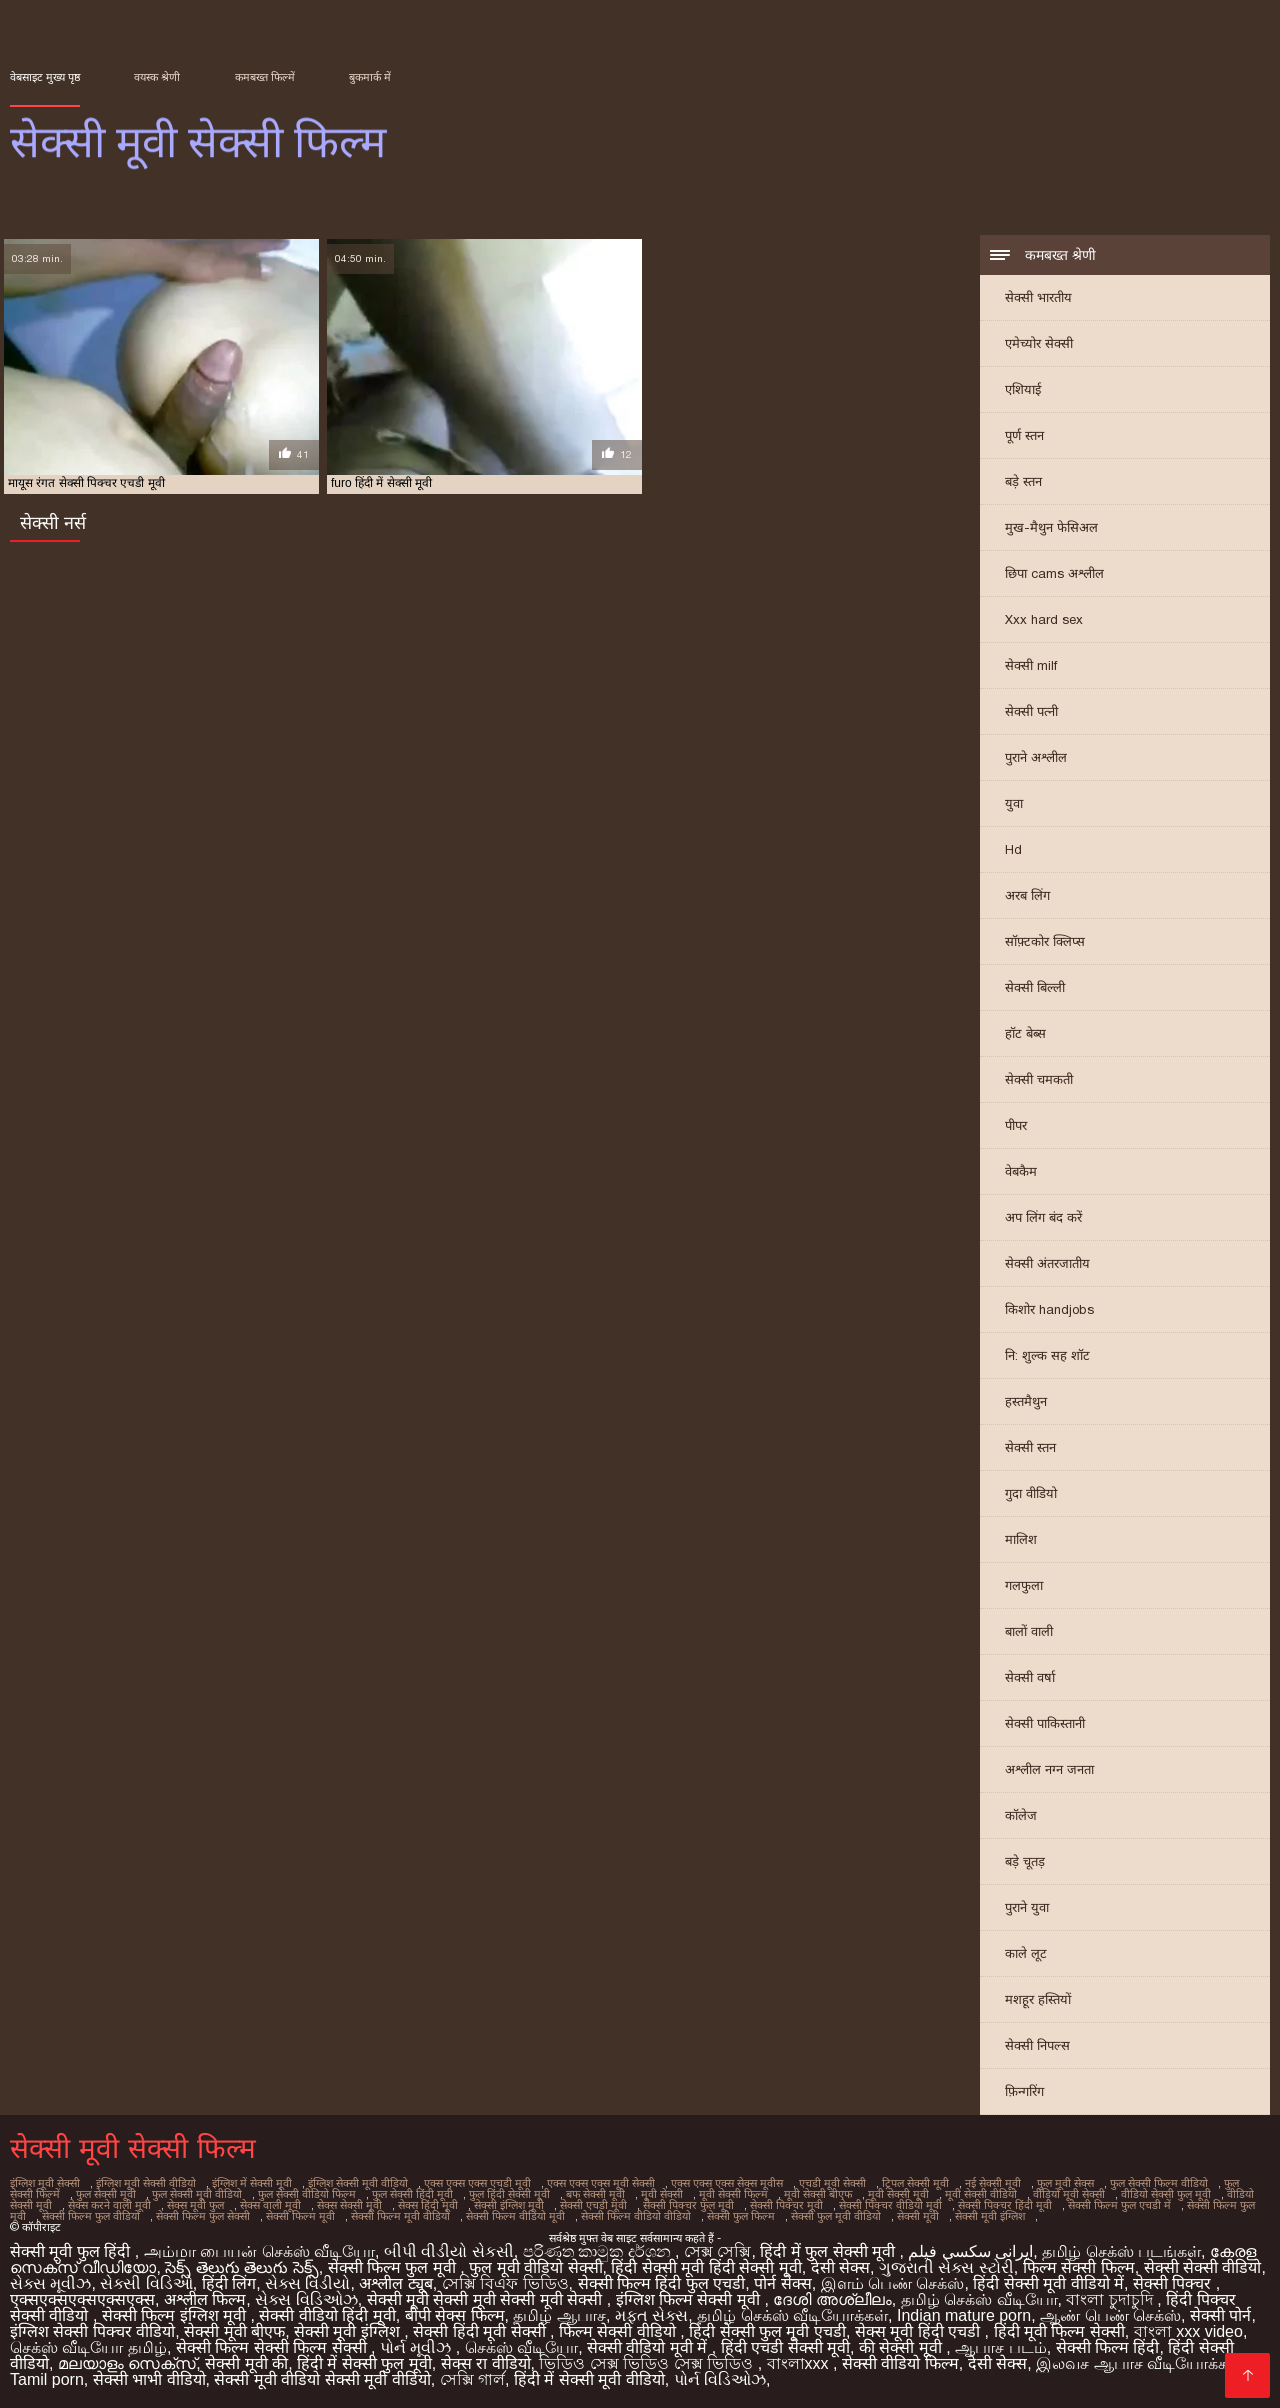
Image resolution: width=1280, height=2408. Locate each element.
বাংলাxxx (800, 2363)
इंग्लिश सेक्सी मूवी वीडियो (358, 2183)
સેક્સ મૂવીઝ (50, 2283)
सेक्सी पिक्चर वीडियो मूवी (890, 2205)
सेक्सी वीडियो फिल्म (900, 2363)
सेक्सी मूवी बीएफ (234, 2331)
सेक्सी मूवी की (246, 2363)
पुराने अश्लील (1036, 757)
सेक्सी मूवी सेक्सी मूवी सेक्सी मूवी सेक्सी (487, 2299)
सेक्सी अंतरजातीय (1047, 1263)
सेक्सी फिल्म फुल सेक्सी (203, 2216)
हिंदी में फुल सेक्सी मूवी (829, 2251)
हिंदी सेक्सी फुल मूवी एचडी (767, 2331)
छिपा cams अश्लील (1054, 573)
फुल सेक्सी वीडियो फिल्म (307, 2194)
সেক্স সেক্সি (717, 2251)
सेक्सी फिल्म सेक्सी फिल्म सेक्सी (273, 2347)
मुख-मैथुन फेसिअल (1051, 527)
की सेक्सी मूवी (902, 2347)
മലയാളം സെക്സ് (127, 2363)
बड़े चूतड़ (1025, 1861)
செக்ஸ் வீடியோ (521, 2347)
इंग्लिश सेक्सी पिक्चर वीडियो (92, 2331)
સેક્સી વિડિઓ (146, 2283)
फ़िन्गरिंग (1024, 2091)
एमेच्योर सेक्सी (1039, 343)
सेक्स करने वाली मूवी (109, 2205)
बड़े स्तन (1023, 481)
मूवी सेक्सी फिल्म (733, 2194)
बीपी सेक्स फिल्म (455, 2315)
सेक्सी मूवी (918, 2216)
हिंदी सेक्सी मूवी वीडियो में (1048, 2283)
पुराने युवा (1027, 1907)
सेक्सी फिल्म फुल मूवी (394, 2267)
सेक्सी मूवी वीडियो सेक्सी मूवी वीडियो (322, 2379)
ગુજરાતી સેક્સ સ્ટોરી (946, 2267)
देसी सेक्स (840, 2267)
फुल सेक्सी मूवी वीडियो (197, 2194)
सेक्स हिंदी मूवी (428, 2205)
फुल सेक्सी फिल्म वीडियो (1159, 2183)
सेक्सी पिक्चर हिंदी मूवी (1005, 2205)
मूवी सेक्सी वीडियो (981, 2194)
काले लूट (1026, 1953)
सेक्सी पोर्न (1220, 2315)
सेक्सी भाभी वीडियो (149, 2379)
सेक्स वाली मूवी (270, 2205)
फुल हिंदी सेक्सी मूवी (509, 2194)
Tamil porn (47, 2379)
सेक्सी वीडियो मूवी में (649, 2347)
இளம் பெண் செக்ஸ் (893, 2283)
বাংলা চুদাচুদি (1111, 2299)
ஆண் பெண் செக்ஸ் (1110, 2315)
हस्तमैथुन (1026, 1401)
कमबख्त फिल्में (265, 77)
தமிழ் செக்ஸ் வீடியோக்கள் (792, 2315)
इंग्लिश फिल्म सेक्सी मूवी (690, 2299)
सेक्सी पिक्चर (1174, 2283)
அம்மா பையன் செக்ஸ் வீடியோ (259, 2251)
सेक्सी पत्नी (1031, 711)
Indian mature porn (964, 2315)
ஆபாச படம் (1000, 2347)
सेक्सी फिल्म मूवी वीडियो (400, 2216)
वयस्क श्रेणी (157, 77)
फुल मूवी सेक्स (1065, 2183)
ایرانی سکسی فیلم (970, 2251)
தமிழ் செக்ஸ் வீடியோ (979, 2299)
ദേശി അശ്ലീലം (832, 2299)
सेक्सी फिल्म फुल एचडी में (1119, 2205)
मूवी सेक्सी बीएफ (818, 2194)
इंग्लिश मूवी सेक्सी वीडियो (146, 2183)
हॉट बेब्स (1025, 1033)
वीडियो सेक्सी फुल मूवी (1166, 2194)
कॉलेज (1021, 1815)
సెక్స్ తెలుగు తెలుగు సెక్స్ (241, 2267)
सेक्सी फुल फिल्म (741, 2216)
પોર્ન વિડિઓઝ (720, 2379)
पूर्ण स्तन (1024, 435)
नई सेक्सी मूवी (993, 2183)
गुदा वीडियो (1031, 1493)
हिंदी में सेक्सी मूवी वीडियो (589, 2379)
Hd (1013, 849)
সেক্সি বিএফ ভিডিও (505, 2283)
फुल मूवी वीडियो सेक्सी (535, 2267)
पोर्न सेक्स (782, 2283)
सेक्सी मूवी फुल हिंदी (72, 2251)
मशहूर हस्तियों (1038, 1999)
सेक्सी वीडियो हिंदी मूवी (327, 2315)
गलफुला (1024, 1585)
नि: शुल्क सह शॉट (1047, 1355)
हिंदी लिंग (229, 2283)
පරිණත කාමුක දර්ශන (599, 2251)
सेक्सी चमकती (1039, 1079)
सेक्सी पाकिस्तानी (1045, 1723)
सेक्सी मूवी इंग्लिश (990, 2216)
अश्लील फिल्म (205, 2299)
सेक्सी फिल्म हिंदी (1108, 2347)
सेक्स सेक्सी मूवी (349, 2205)
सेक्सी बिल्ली (1035, 987)
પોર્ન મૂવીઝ (418, 2347)
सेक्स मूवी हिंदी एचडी (920, 2331)
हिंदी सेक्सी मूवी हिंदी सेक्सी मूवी (706, 2267)
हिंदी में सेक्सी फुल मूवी (364, 2363)
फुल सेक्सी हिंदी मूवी (412, 2194)
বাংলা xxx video (1188, 2331)
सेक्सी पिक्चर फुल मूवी (688, 2205)
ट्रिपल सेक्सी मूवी (915, 2183)
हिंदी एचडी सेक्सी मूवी (785, 2347)
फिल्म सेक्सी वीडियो (619, 2331)
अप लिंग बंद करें (1043, 1217)
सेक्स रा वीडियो (486, 2363)
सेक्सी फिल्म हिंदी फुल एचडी (662, 2283)
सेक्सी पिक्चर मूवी (786, 2205)
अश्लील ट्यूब (395, 2283)
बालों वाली (1029, 1631)
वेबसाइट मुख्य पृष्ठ (45, 77)
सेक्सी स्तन (1030, 1447)
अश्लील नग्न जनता (1049, 1769)
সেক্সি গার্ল (472, 2379)
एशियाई (1023, 389)
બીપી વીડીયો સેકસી (449, 2251)
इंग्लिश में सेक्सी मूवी (252, 2183)
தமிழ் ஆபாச (559, 2315)
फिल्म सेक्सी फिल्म (1079, 2267)
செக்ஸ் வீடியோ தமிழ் (88, 2347)
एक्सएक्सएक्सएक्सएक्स (82, 2299)
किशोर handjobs (1049, 1309)
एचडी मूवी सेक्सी (832, 2183)
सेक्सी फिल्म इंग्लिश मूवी (176, 2315)
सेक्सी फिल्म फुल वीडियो (91, 2216)
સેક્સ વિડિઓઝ (306, 2299)
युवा (1014, 803)
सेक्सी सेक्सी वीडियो (1203, 2267)
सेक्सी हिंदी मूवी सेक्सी (481, 2331)
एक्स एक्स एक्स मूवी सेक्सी (601, 2183)
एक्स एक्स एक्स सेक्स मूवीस (727, 2183)
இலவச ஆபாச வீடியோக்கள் (1139, 2363)
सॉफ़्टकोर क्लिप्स (1045, 941)
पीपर (1016, 1125)
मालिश (1021, 1539)
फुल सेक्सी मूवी (106, 2194)
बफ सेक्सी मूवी (595, 2194)
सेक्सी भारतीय (1038, 297)
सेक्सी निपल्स (1037, 2045)
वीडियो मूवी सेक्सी (1069, 2194)
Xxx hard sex (1044, 619)
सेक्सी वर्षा (1030, 1677)
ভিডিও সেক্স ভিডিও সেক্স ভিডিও (648, 2363)
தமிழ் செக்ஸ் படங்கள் (1121, 2251)
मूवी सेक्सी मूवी (898, 2194)
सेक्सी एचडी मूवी (593, 2205)
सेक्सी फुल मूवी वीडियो (836, 2216)
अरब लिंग (1027, 895)
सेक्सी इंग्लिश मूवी (509, 2205)
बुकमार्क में (370, 77)
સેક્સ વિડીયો (307, 2283)
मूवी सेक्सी (662, 2194)
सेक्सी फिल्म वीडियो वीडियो (636, 2216)
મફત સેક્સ (651, 2315)
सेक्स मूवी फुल (195, 2205)
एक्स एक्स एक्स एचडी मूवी (477, 2183)
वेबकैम (1021, 1171)
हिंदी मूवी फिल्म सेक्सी (1059, 2331)
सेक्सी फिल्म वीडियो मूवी (515, 2216)
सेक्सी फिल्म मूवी (300, 2216)
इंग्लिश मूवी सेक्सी (45, 2183)
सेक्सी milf (1031, 665)
